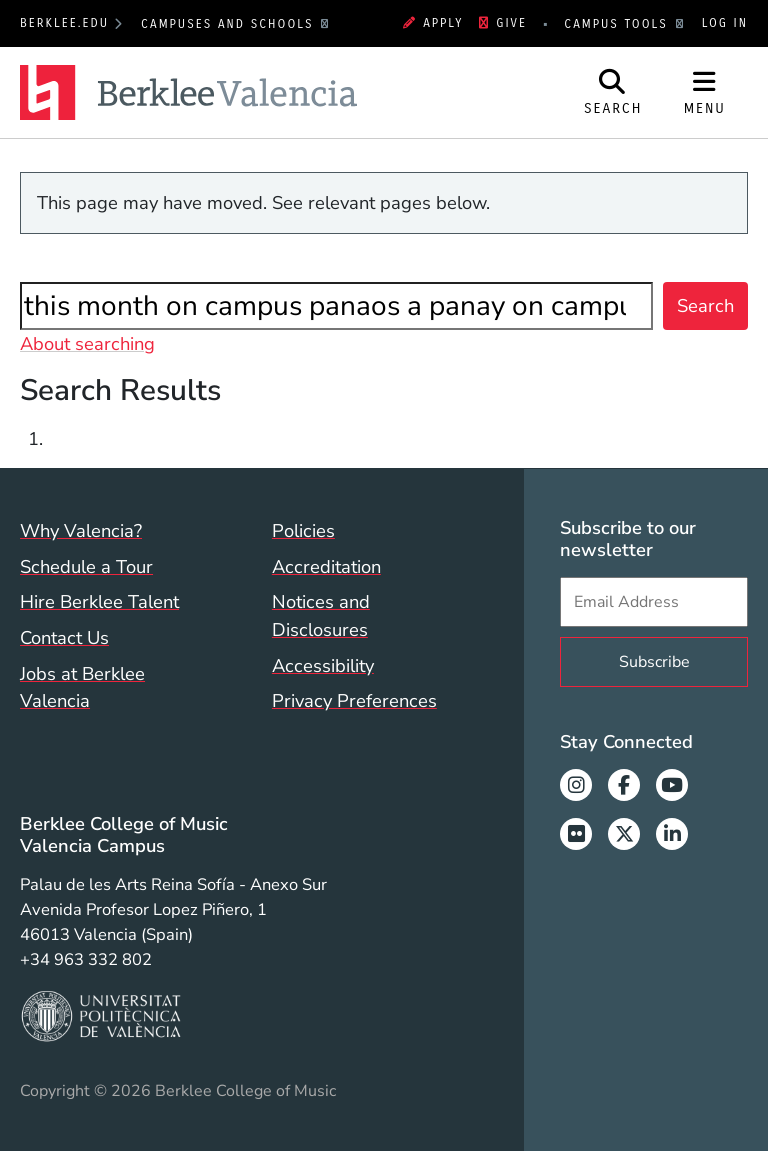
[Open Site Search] (613, 93)
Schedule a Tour (86, 566)
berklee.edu (64, 23)
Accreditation (326, 566)
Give (503, 23)
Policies (303, 530)
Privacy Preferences (354, 700)
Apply (433, 23)
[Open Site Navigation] (705, 93)
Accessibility (323, 665)
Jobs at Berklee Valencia (82, 687)
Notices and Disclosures (321, 615)
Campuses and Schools (230, 24)
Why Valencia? (81, 530)
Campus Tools (618, 24)
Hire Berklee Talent (99, 601)
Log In (725, 23)
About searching (87, 343)
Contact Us (64, 637)
